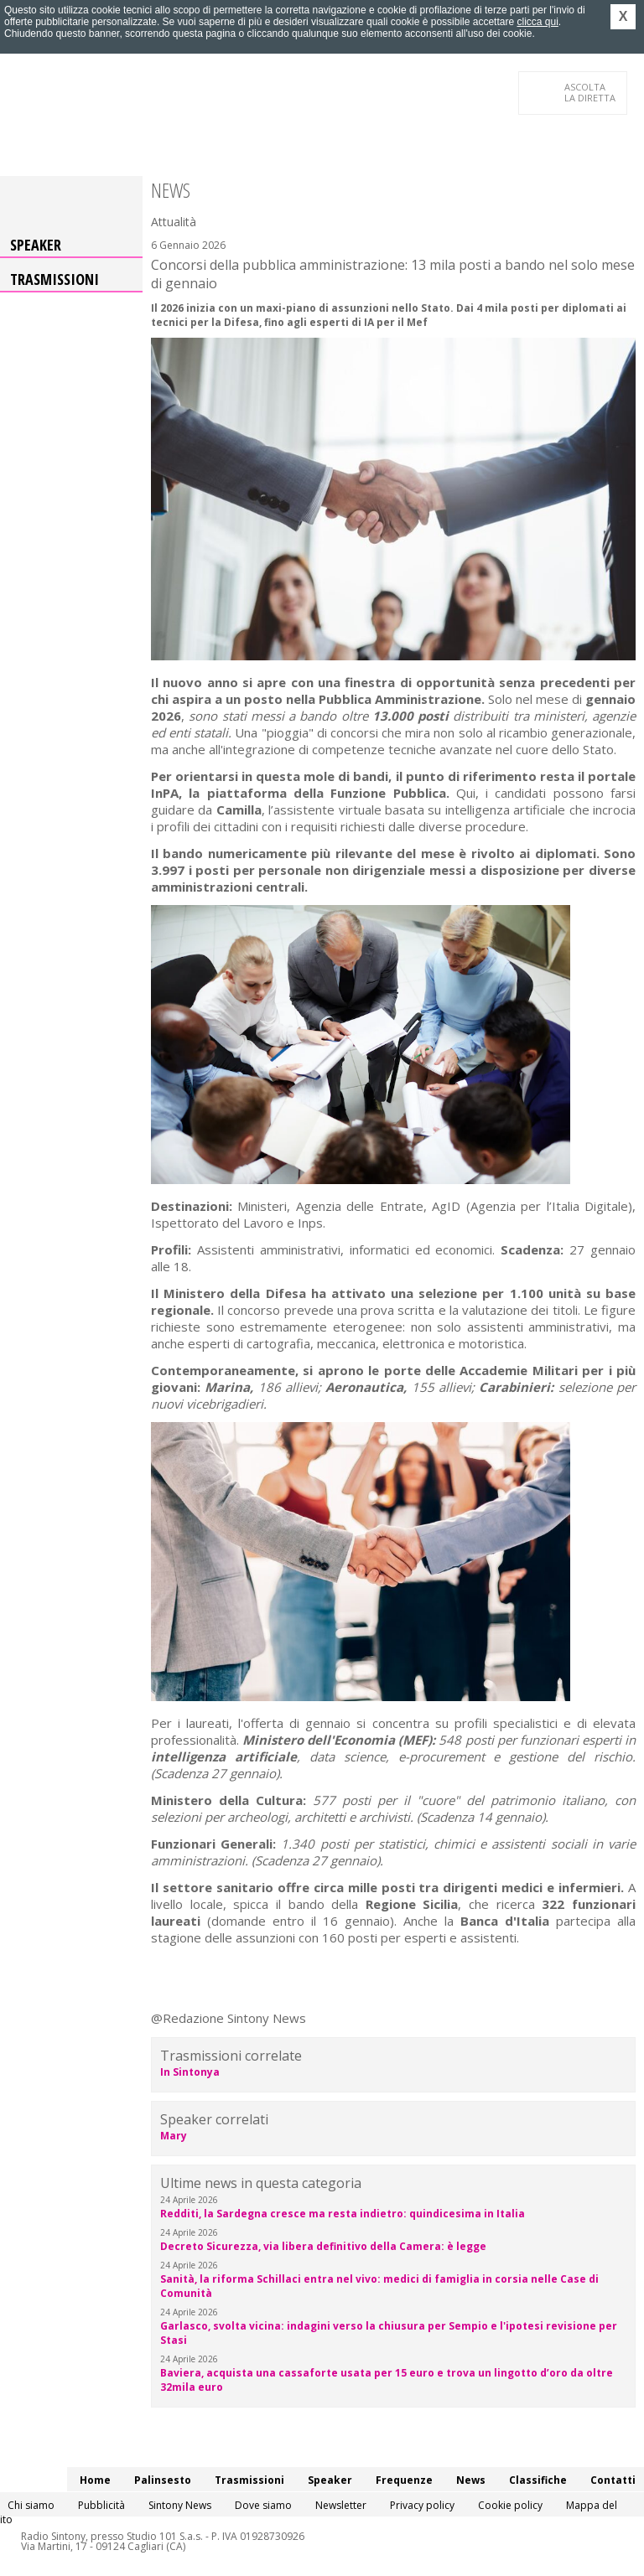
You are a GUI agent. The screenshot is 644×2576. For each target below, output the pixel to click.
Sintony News (179, 2505)
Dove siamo (263, 2505)
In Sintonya (190, 2072)
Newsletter (340, 2505)
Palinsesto (162, 2480)
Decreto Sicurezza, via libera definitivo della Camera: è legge (323, 2246)
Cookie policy (510, 2505)
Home (95, 2480)
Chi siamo (31, 2505)
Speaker (35, 245)
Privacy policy (422, 2505)
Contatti (613, 2480)
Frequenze (404, 2480)
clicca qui (537, 22)
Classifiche (538, 2480)
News (471, 2480)
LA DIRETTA (590, 92)
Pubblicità (101, 2505)
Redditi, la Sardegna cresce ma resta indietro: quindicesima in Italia (342, 2213)
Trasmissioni (54, 279)
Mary (173, 2136)
